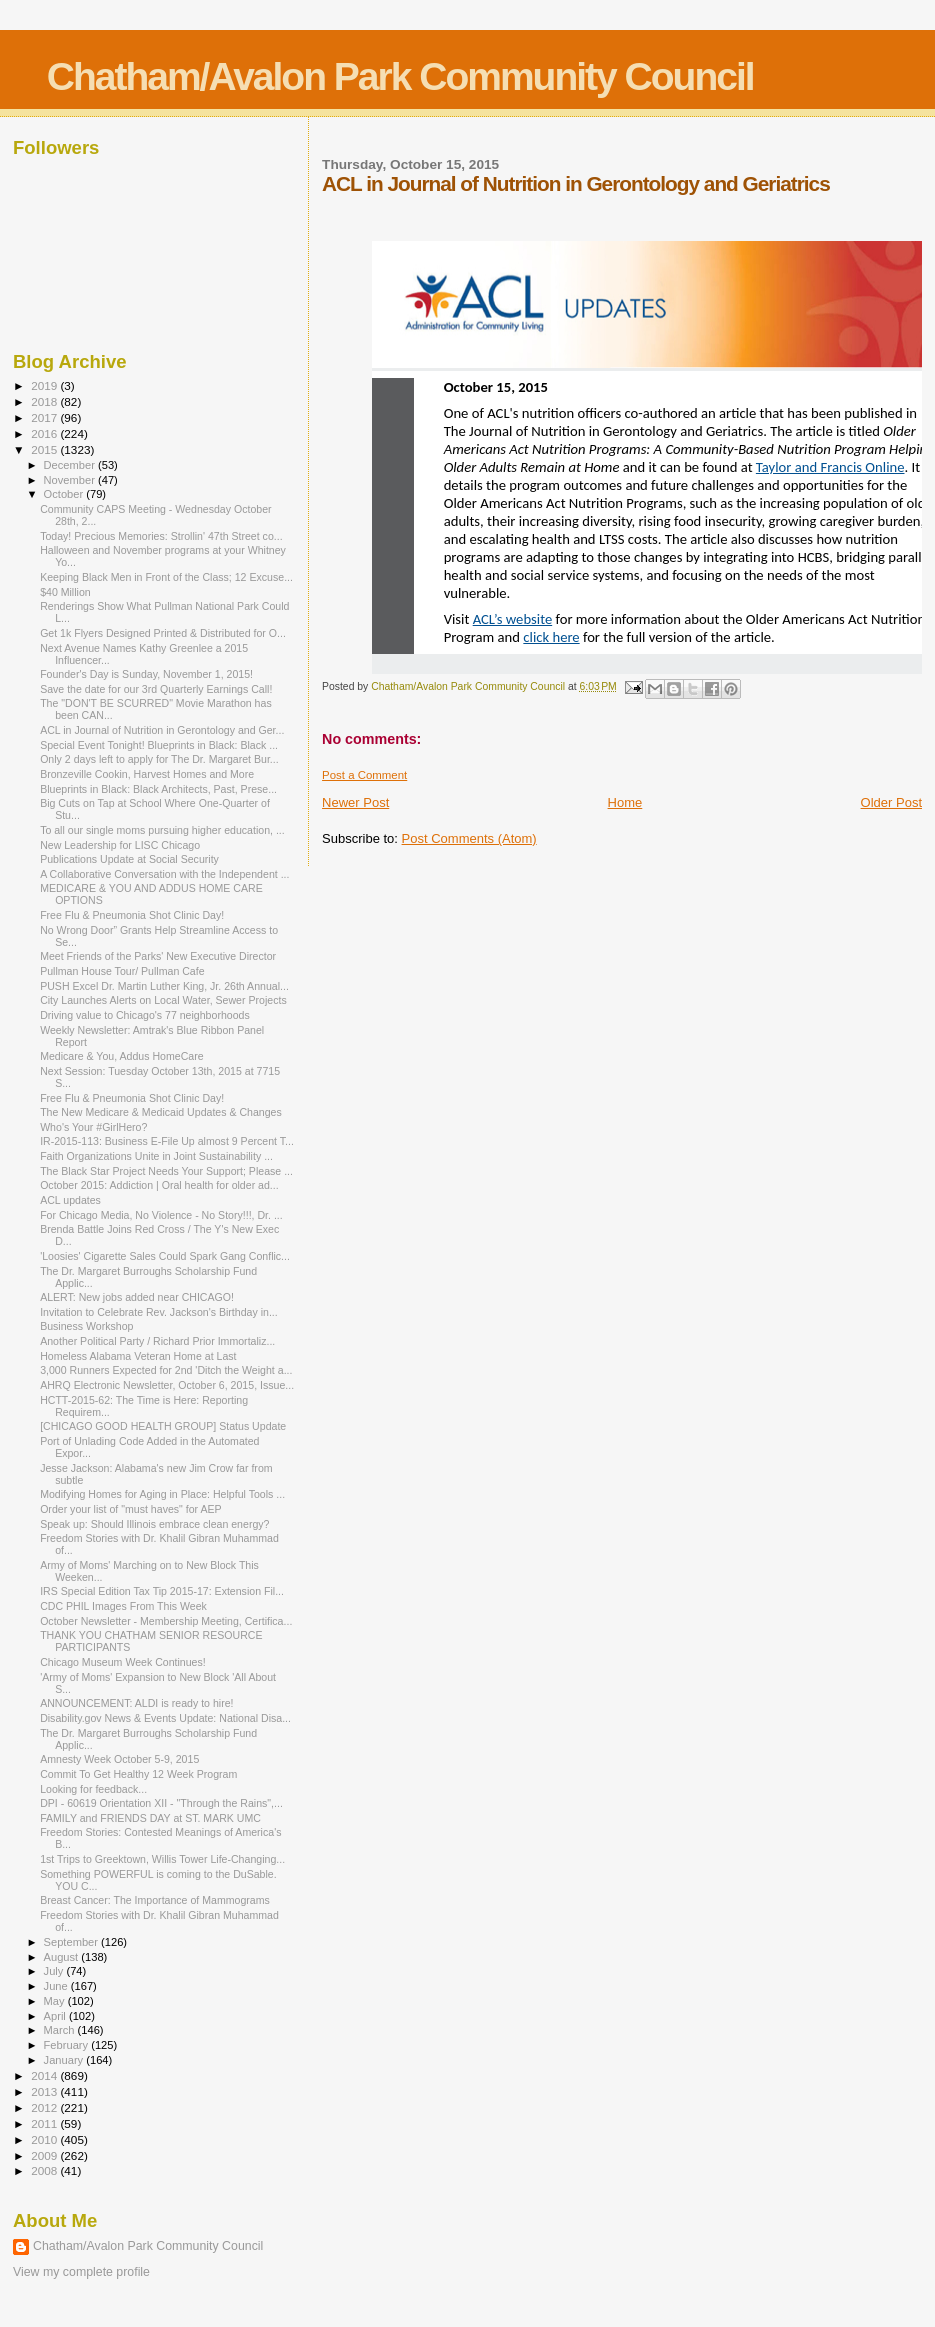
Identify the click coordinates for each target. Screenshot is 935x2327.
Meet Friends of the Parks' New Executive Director (158, 956)
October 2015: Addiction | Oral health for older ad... (159, 1185)
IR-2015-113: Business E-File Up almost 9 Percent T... (167, 1141)
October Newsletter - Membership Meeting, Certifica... (166, 1621)
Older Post (891, 802)
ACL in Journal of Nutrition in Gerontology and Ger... (162, 730)
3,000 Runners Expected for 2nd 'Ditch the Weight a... (166, 1370)
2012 (45, 2107)
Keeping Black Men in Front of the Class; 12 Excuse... (166, 577)
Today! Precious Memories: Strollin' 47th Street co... (161, 536)
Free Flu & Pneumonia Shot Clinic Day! (132, 915)
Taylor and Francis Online (830, 467)
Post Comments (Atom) (469, 838)
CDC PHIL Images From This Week (123, 1606)
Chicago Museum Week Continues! (123, 1662)
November (71, 480)
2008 (45, 2170)
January (65, 2060)
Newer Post (355, 802)
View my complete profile (81, 2272)
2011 (45, 2123)
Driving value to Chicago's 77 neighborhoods (145, 1015)
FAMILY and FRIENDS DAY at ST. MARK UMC (150, 1818)
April (56, 2016)
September (73, 1942)
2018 (45, 401)
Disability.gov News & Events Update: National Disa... (165, 1718)
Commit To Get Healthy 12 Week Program (138, 1774)
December (71, 465)
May (56, 2001)
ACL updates (70, 1200)
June (57, 1986)
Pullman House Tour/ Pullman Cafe (122, 971)
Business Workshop (86, 1326)
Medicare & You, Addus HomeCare (121, 1056)
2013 (45, 2091)
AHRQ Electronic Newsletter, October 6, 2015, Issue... (167, 1385)
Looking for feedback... (93, 1789)
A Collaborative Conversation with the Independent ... (164, 874)
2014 (45, 2075)
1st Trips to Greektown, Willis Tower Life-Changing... (162, 1859)
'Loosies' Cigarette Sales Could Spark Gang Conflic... (165, 1256)
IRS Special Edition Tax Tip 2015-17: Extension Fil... (162, 1591)
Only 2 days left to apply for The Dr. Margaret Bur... (159, 759)
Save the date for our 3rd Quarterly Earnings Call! (156, 689)
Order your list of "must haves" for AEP (131, 1509)
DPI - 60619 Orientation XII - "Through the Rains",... (161, 1803)
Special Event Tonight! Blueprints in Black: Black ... (159, 745)
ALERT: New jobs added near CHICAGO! (137, 1297)
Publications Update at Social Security (129, 859)
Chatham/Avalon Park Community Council (400, 76)
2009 (45, 2155)
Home (625, 802)
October (65, 494)
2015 (45, 449)
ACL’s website (513, 619)
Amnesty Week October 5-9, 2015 (119, 1759)
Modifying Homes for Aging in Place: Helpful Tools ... (162, 1494)
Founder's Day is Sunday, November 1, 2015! (146, 674)
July (55, 1971)
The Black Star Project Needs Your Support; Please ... (166, 1171)
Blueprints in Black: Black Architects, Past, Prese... (158, 789)
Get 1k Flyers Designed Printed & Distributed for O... (163, 633)
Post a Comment (364, 775)
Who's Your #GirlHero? (93, 1127)
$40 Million (65, 592)
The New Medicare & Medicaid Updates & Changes (161, 1112)
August (63, 1957)
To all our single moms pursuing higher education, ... (162, 830)
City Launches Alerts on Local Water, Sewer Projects (163, 1000)
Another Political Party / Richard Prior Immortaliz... (157, 1341)
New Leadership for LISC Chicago (120, 845)
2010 (45, 2139)
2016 (45, 433)
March (61, 2030)
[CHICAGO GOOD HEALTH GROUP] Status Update (163, 1426)
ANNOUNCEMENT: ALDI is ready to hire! (136, 1703)
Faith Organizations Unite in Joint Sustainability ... (156, 1156)
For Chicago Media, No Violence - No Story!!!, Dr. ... (161, 1215)
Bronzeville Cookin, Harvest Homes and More (147, 774)
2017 (45, 417)
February (68, 2045)
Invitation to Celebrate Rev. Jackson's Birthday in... (159, 1312)
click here (551, 637)
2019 (45, 385)
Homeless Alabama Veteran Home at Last (138, 1356)
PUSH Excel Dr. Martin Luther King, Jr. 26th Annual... (164, 986)
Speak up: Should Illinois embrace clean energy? (154, 1524)
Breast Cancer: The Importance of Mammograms (155, 1900)
